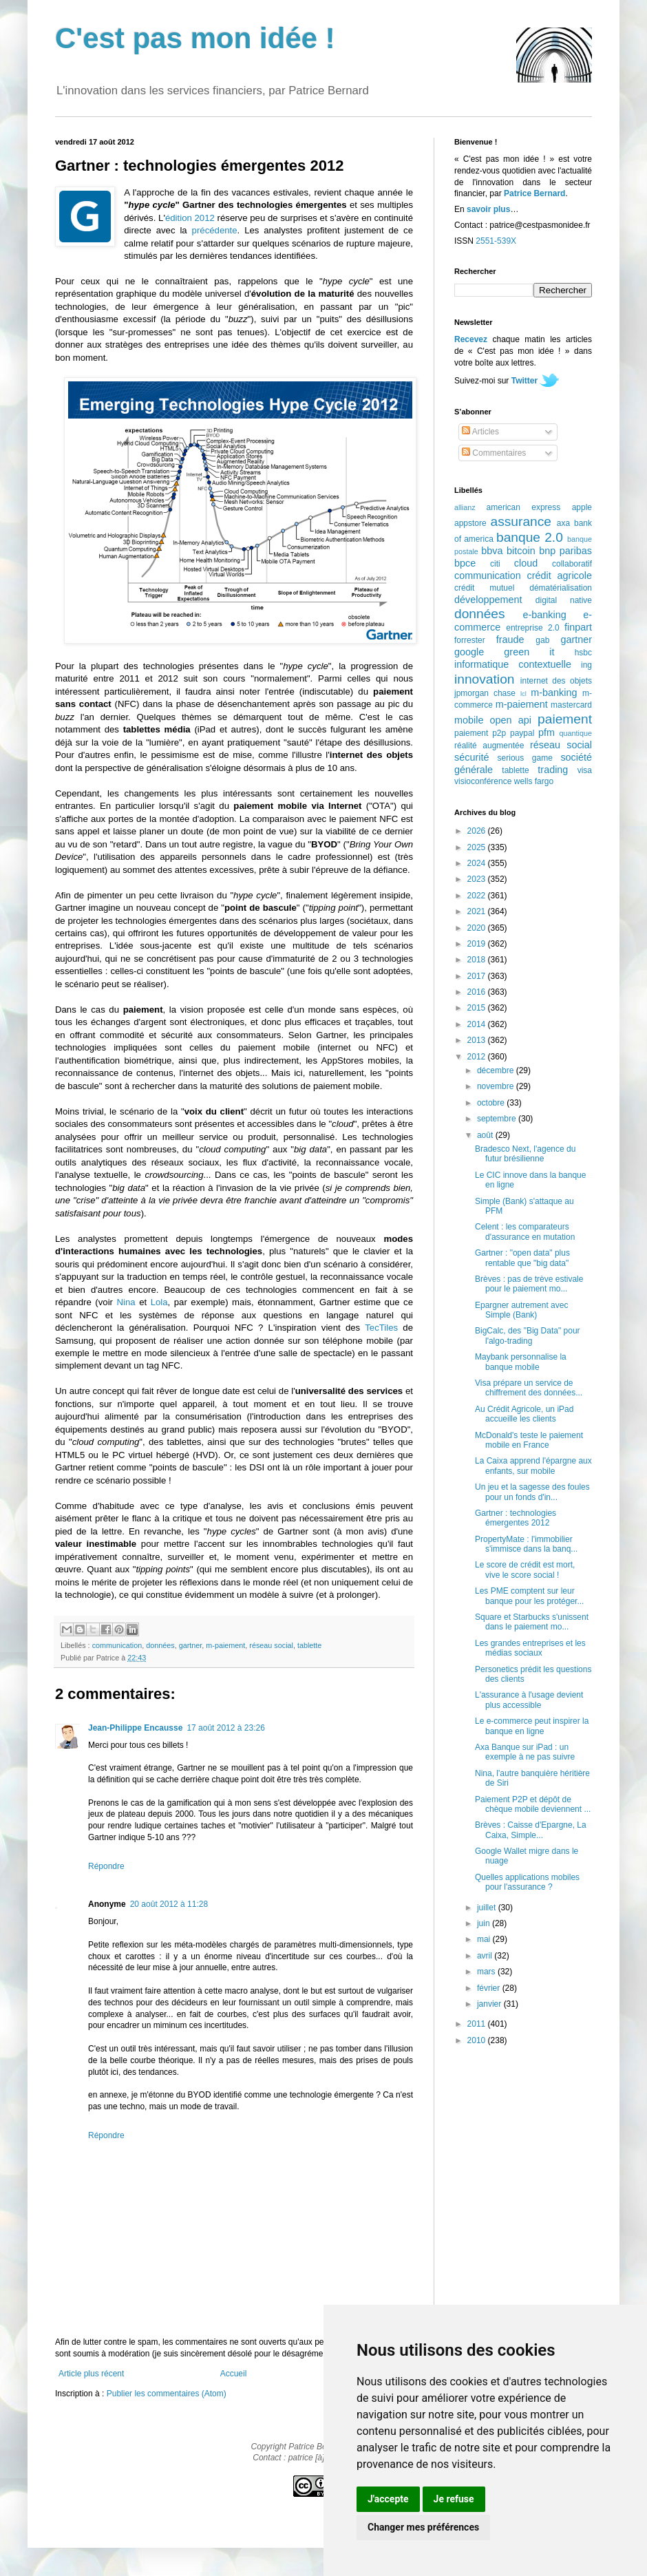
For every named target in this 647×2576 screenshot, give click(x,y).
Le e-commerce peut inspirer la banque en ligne (531, 1725)
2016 (477, 992)
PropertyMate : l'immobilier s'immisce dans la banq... (526, 1544)
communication (117, 1645)
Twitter (524, 381)
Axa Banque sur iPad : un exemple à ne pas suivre (525, 1752)
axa (563, 523)
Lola (159, 1302)
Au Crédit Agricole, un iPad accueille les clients (524, 1414)
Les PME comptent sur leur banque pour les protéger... (529, 1595)
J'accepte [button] (388, 2498)
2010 (477, 2040)
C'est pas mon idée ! (195, 38)
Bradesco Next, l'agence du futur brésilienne (525, 1153)
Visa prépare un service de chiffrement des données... (528, 1387)
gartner (190, 1645)
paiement (565, 719)
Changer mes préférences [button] (423, 2527)
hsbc (583, 652)
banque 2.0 (529, 537)
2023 (477, 879)
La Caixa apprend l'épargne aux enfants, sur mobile (533, 1465)
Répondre (106, 1866)
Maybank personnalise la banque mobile (520, 1361)
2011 (477, 2024)
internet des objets (556, 681)
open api (510, 720)
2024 (477, 863)
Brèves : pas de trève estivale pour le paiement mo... (529, 1284)
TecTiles (381, 1327)
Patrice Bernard (534, 193)
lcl (523, 693)
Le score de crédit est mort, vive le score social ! (525, 1569)
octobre (492, 1103)
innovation (484, 679)
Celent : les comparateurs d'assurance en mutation (525, 1231)
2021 (477, 911)
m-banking (554, 692)
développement (488, 599)
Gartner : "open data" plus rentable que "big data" (522, 1257)
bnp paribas (565, 550)
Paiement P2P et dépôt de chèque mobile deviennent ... (533, 1804)
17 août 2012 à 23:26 (225, 1728)
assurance (521, 521)
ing (586, 665)
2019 (477, 944)
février (489, 1988)
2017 (477, 976)
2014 (477, 1024)
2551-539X (496, 241)
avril (485, 1956)
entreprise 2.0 (532, 628)
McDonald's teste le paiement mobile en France (529, 1440)
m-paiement (225, 1645)
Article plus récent (91, 2373)
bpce (465, 563)
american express (524, 507)
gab (542, 640)
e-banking (544, 614)
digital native (563, 600)
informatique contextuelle (512, 664)
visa (584, 770)
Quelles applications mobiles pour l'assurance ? (527, 1882)
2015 (477, 1008)
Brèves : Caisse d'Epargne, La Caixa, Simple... (530, 1829)
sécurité (471, 757)
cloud (526, 563)
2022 (477, 895)
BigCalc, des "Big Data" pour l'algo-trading (527, 1335)
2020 (477, 928)
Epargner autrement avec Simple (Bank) (521, 1310)
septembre (497, 1118)
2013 (477, 1040)
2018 (477, 959)
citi (495, 564)
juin (484, 1923)
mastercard (571, 705)
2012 (477, 1057)
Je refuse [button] (454, 2498)
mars (487, 1971)
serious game (525, 758)
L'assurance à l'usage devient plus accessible (529, 1699)
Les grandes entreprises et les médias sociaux (530, 1648)
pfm (546, 732)
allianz (465, 507)
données (160, 1645)
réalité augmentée (489, 745)
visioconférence (482, 781)
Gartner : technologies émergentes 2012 (515, 1518)
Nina (125, 1302)
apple (582, 507)
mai (485, 1939)
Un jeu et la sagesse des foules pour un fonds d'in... (532, 1491)
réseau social (271, 1645)
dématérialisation (560, 588)
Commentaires (494, 453)
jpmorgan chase (485, 693)
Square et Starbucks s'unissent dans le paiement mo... (531, 1622)
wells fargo (533, 781)
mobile (468, 720)
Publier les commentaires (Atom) (166, 2393)
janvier (490, 2004)
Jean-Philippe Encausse (135, 1728)
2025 (477, 847)
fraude (510, 639)
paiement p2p (480, 733)
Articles (480, 431)
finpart (578, 627)
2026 (477, 831)
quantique (576, 733)
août (486, 1135)
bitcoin (521, 550)
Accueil (233, 2373)
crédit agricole (559, 575)
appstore (470, 523)
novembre (496, 1086)
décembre (496, 1070)
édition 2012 (190, 218)
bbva (491, 550)
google (469, 651)
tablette (309, 1645)
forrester (469, 640)
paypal (522, 733)
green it (529, 651)
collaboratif (572, 564)
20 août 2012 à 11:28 (169, 1904)
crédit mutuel (484, 588)
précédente (214, 230)
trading (553, 769)
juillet (487, 1907)
